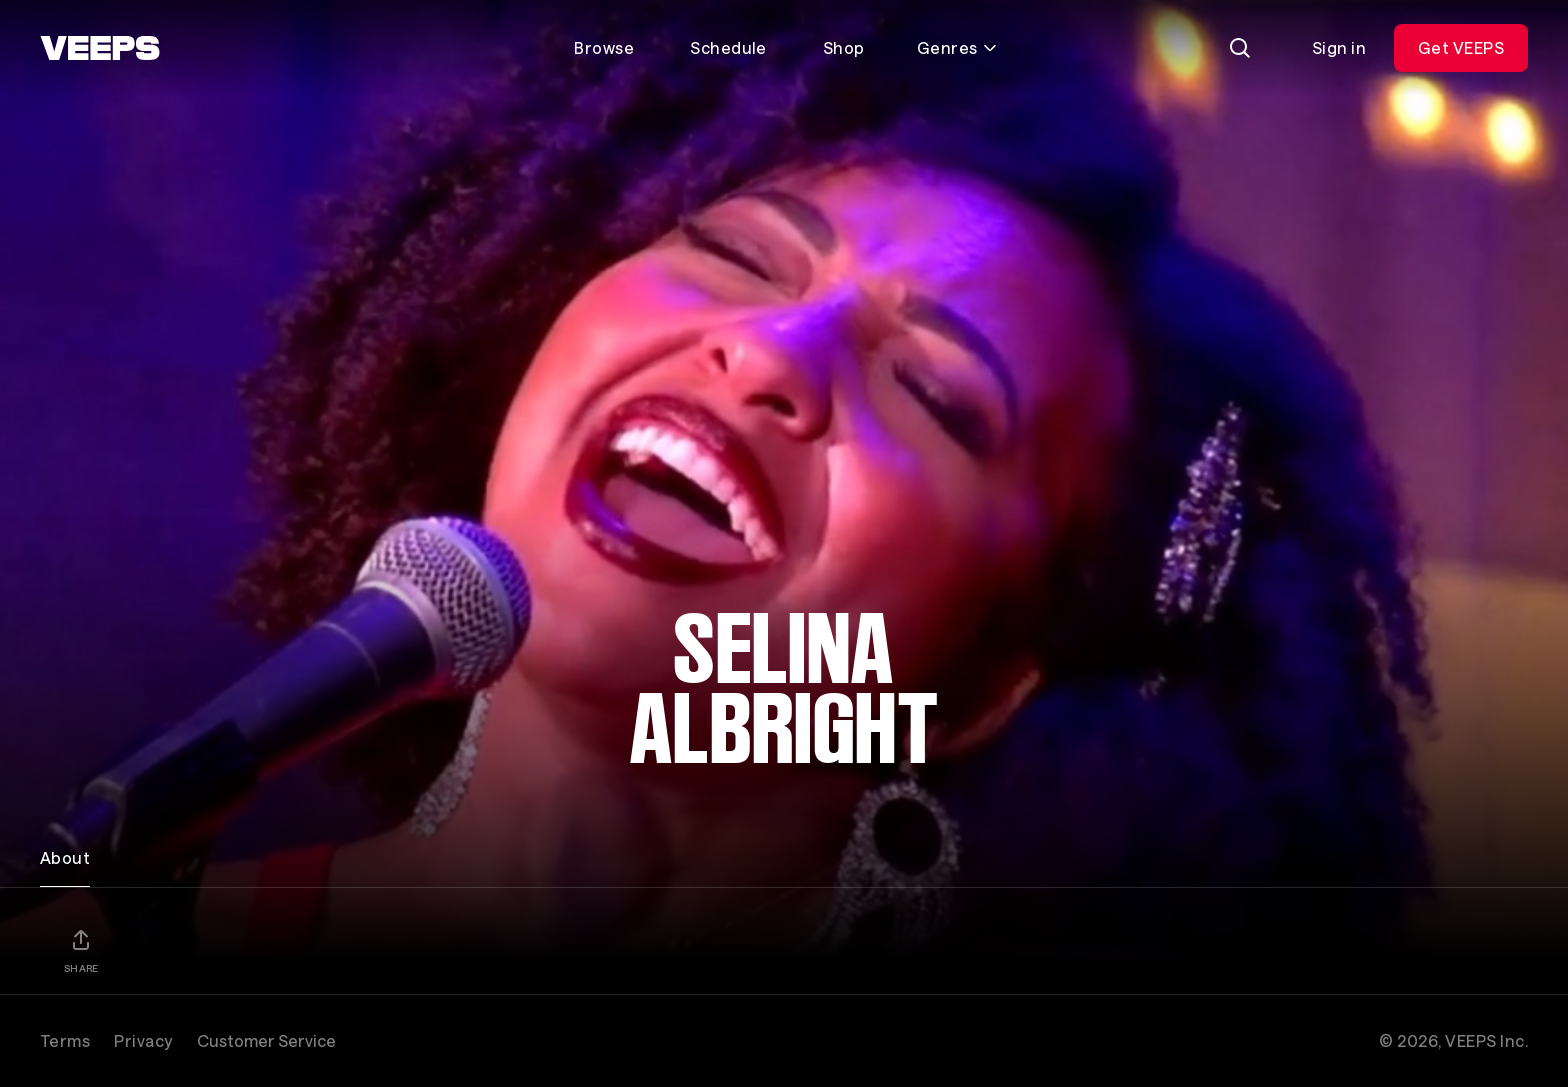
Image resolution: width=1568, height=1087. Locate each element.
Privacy (143, 1040)
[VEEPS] (100, 48)
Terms (65, 1040)
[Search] (1240, 48)
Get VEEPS (1461, 47)
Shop (844, 47)
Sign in (1339, 47)
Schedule (728, 47)
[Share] (81, 951)
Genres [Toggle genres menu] (957, 47)
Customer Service (266, 1040)
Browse (604, 47)
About (65, 857)
